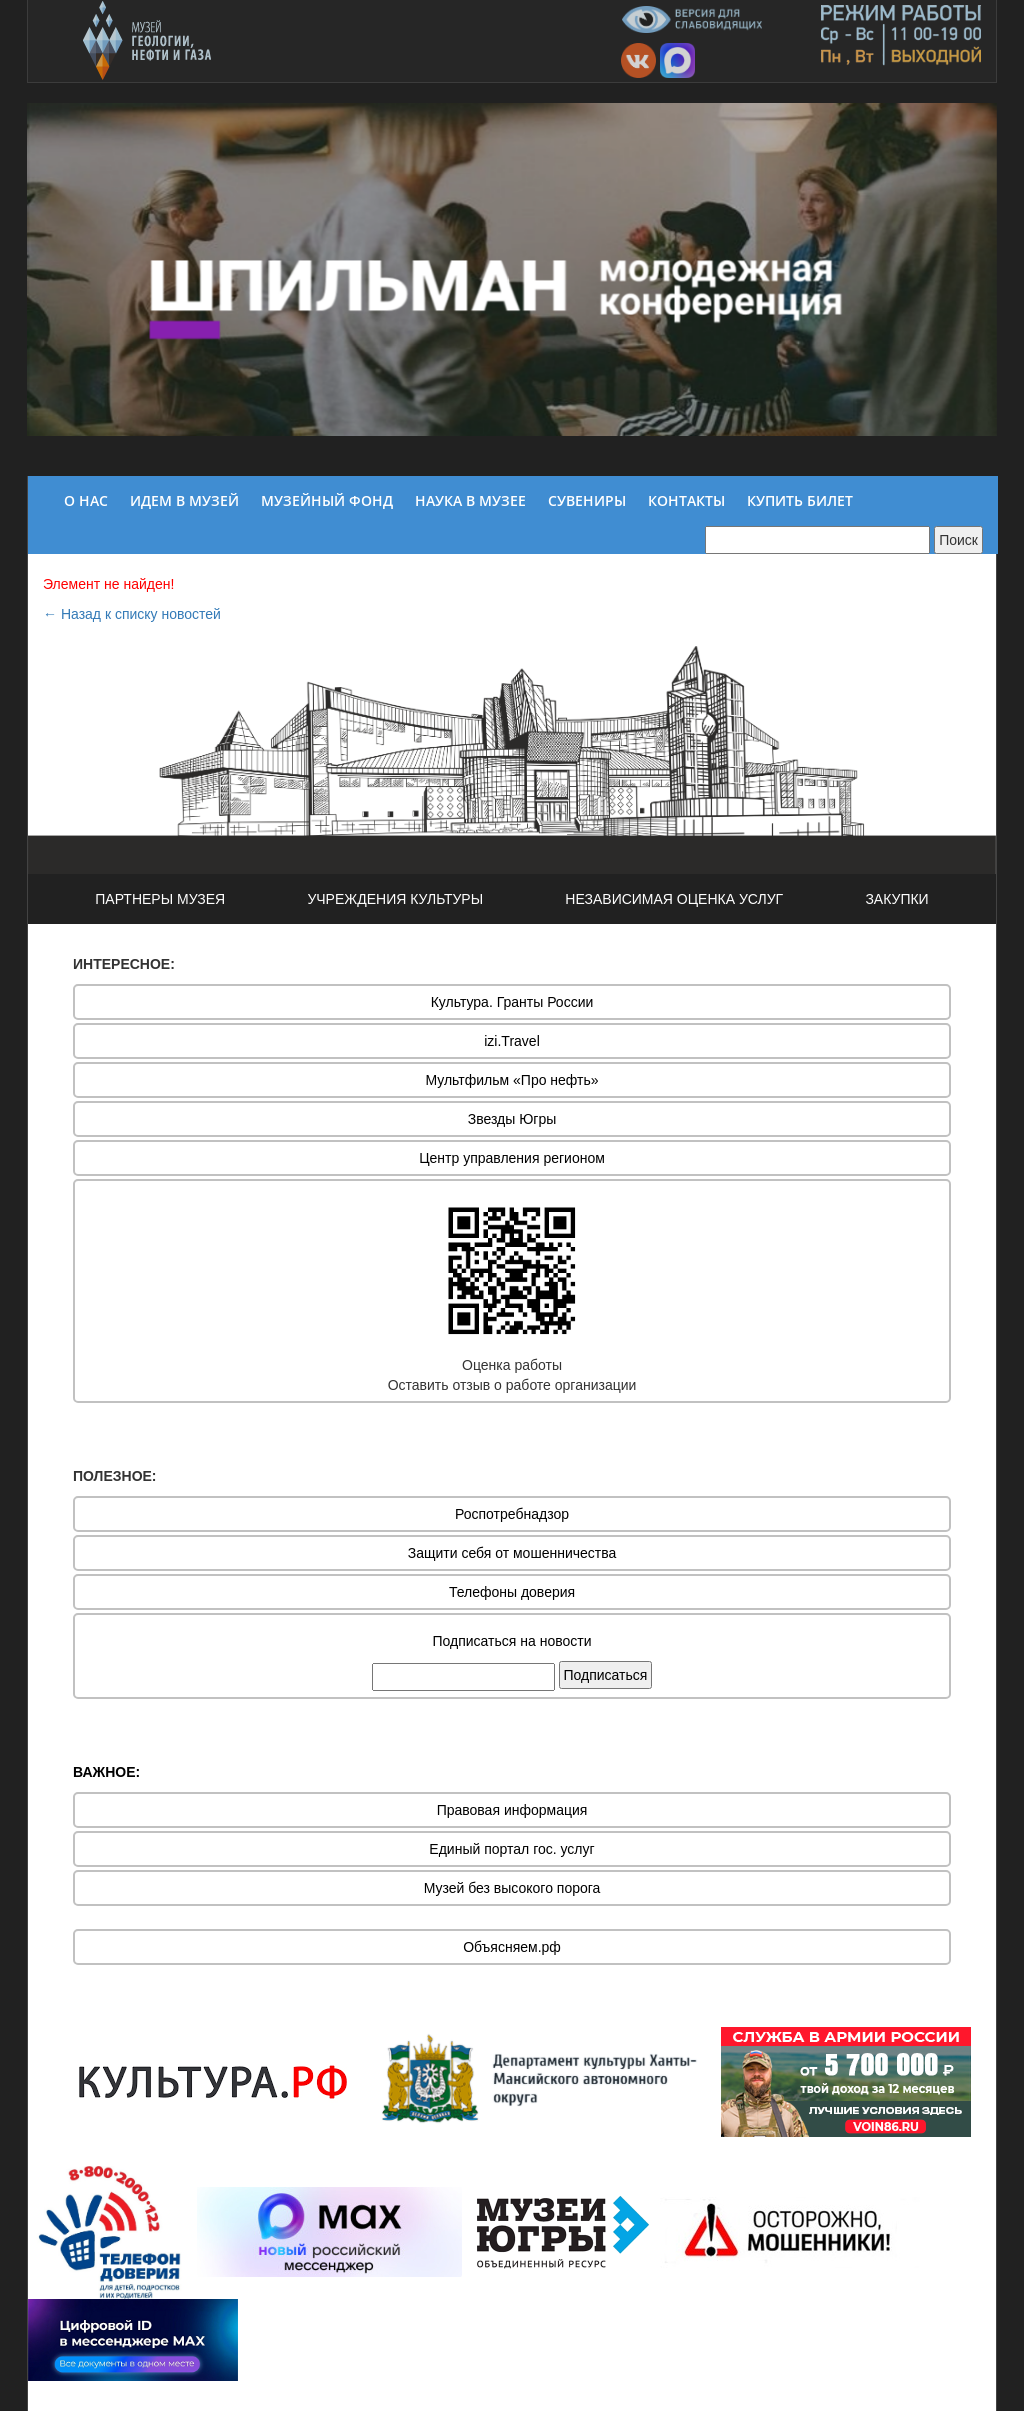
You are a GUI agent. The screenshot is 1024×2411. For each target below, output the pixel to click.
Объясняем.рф (512, 1947)
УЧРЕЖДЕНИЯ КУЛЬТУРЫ (395, 899)
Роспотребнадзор (512, 1514)
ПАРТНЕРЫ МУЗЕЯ (160, 899)
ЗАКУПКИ (896, 899)
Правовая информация (512, 1810)
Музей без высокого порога (512, 1888)
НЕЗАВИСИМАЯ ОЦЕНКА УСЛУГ (674, 899)
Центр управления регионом (512, 1158)
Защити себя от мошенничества (512, 1553)
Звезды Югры (512, 1119)
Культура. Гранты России (512, 1002)
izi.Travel (512, 1041)
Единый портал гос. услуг (511, 1849)
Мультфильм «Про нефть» (511, 1080)
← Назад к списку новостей (132, 614)
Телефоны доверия (512, 1592)
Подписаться (606, 1675)
